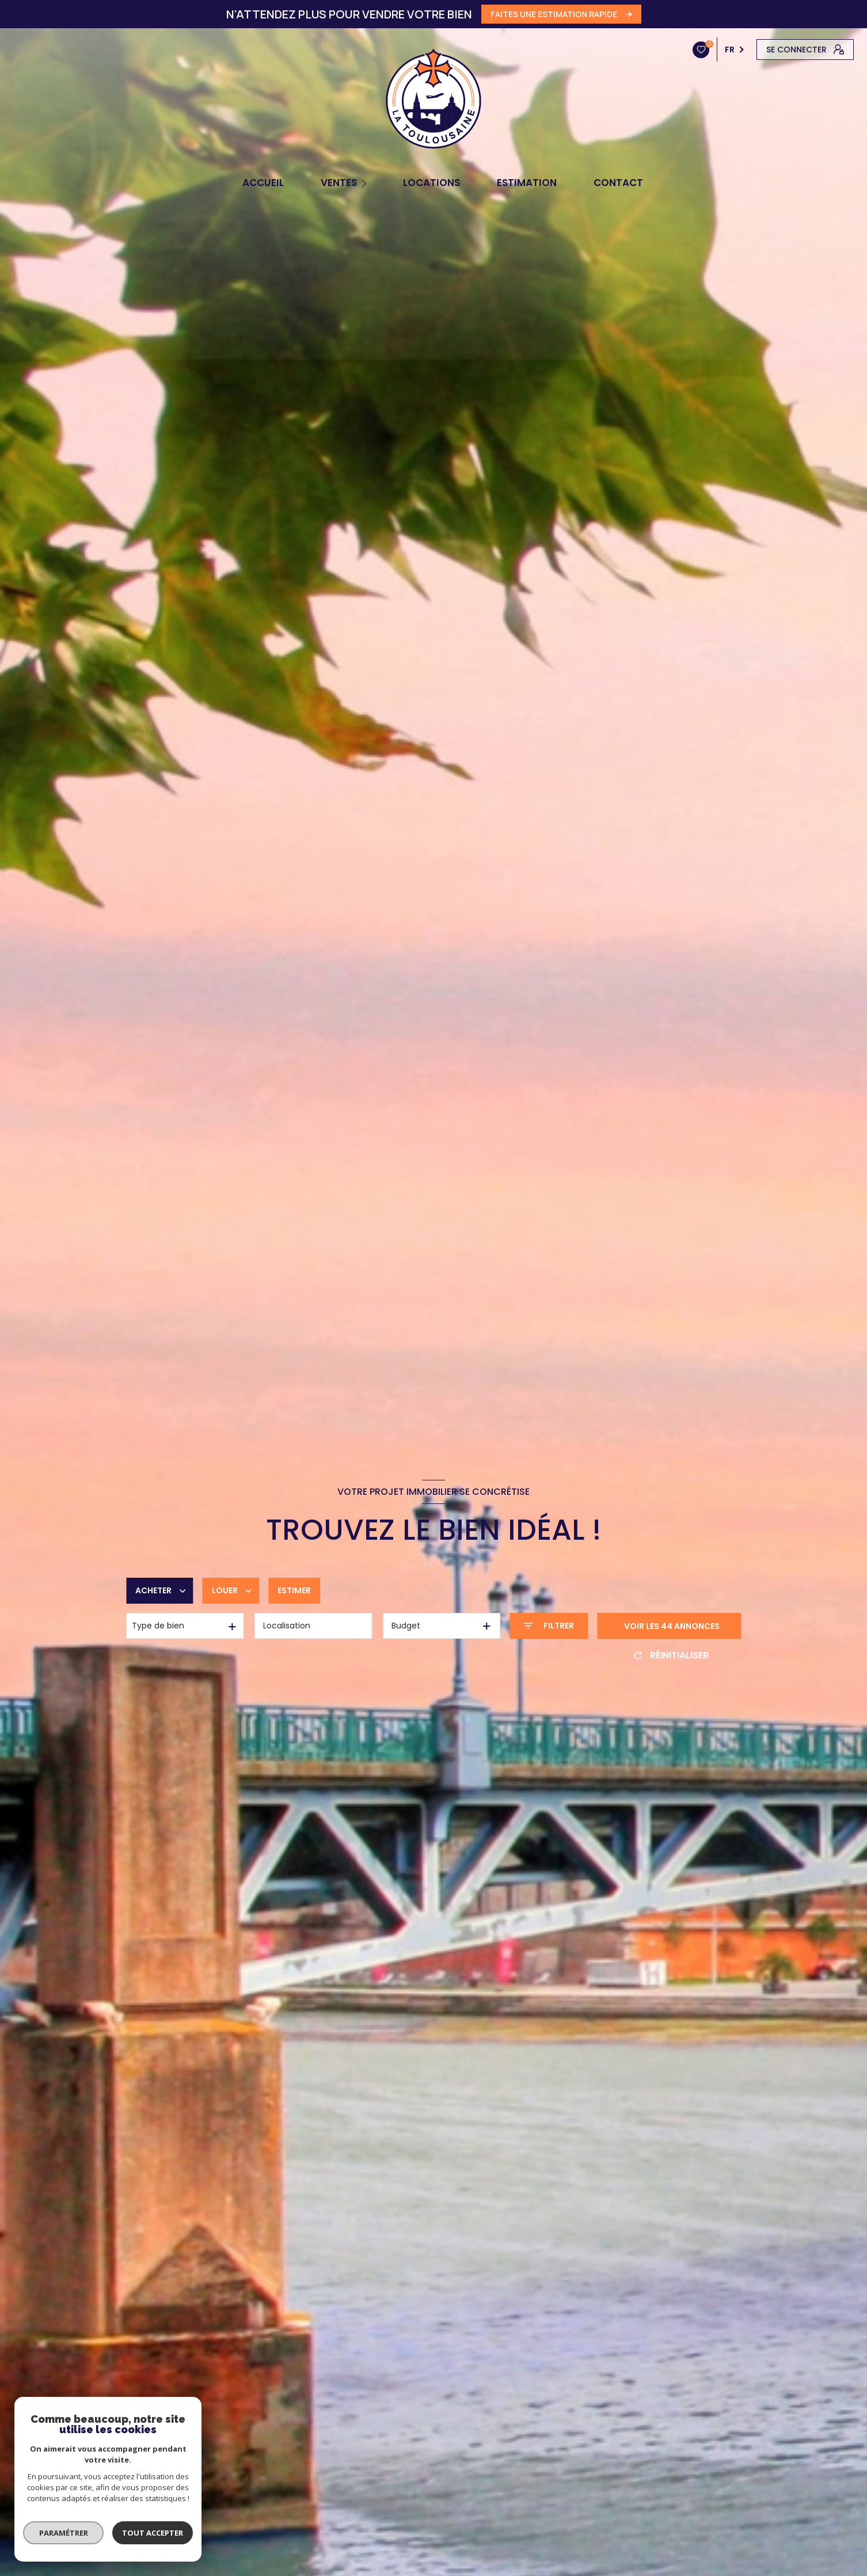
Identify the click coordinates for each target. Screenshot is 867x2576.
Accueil (263, 183)
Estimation (527, 183)
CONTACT (618, 183)
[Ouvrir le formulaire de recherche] (548, 1626)
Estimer (294, 1590)
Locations (431, 183)
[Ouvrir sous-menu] (366, 183)
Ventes (339, 183)
